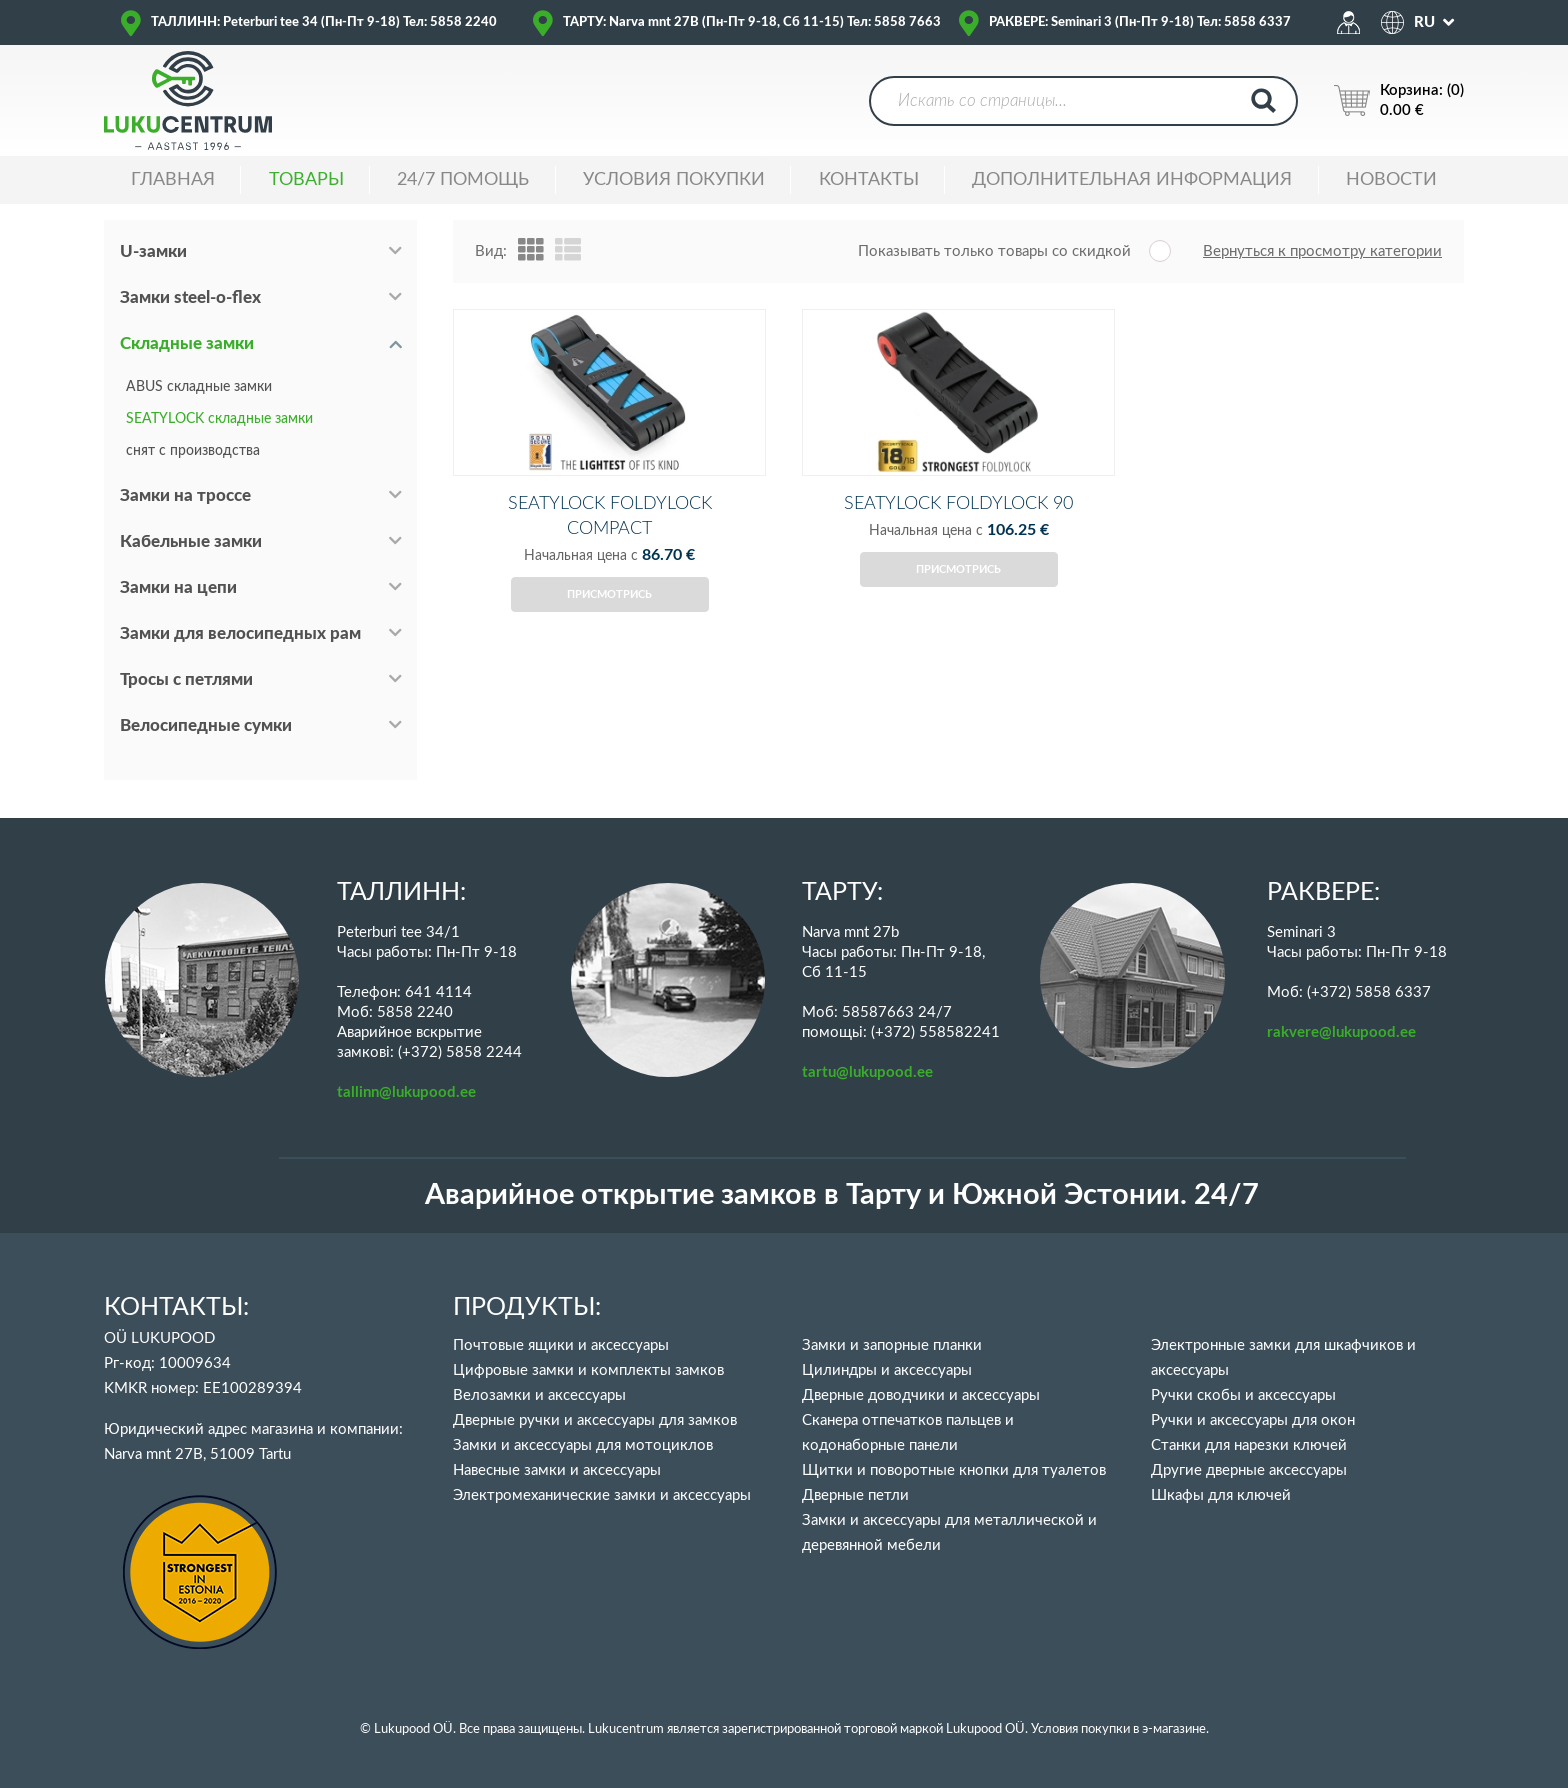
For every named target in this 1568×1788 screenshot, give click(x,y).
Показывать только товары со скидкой (994, 251)
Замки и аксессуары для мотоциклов (583, 1445)
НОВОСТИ (1391, 180)
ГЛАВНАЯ (173, 180)
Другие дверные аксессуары (1249, 1470)
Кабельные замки (191, 541)
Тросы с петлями (186, 679)
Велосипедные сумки (206, 725)
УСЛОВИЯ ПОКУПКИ (674, 180)
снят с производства (193, 451)
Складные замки (187, 343)
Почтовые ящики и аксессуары (561, 1345)
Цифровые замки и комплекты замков (588, 1370)
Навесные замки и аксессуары (557, 1470)
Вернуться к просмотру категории (1322, 251)
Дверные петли (855, 1495)
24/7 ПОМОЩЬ (463, 180)
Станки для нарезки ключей (1249, 1445)
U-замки (153, 251)
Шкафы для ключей (1221, 1495)
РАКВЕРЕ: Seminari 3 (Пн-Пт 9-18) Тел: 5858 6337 (1140, 22)
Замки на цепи (178, 587)
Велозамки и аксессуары (539, 1395)
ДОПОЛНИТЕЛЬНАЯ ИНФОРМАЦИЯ (1132, 180)
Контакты (869, 180)
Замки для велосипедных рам (240, 633)
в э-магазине (1169, 1729)
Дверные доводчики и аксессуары (921, 1395)
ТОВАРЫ (306, 180)
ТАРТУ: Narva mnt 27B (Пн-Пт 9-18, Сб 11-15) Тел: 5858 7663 (752, 22)
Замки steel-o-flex (190, 297)
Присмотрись (609, 616)
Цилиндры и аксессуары (887, 1370)
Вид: (491, 251)
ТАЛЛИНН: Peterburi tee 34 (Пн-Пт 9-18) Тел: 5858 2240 (324, 22)
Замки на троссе (185, 495)
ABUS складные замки (199, 387)
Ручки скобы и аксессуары (1243, 1395)
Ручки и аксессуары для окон (1253, 1420)
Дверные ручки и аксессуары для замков (595, 1420)
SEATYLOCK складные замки (219, 419)
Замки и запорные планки (892, 1345)
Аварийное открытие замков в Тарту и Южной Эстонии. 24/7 (842, 1195)
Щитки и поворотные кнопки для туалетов (954, 1470)
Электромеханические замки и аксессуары (602, 1495)
